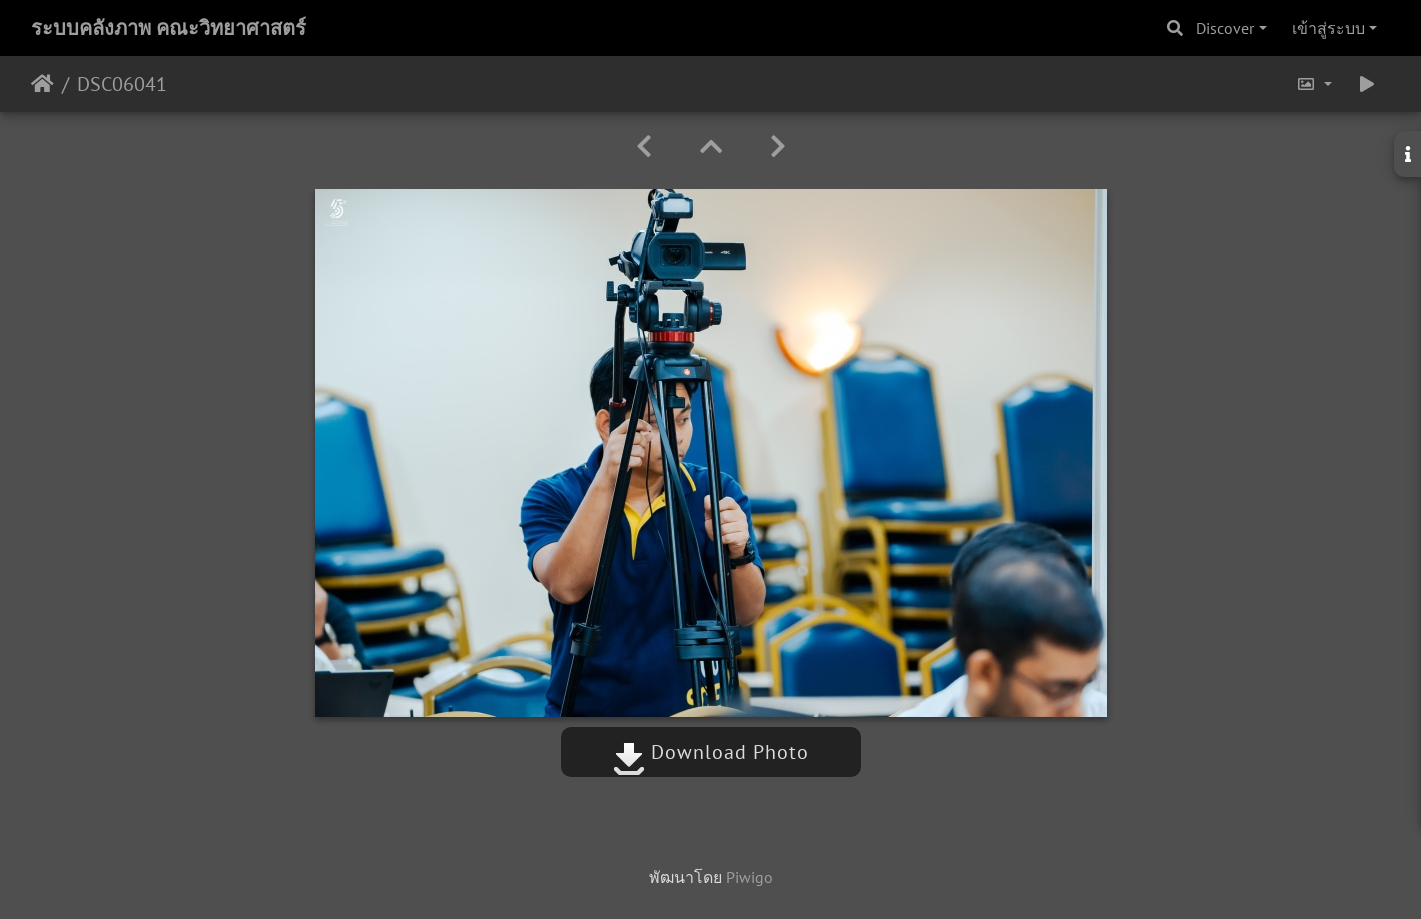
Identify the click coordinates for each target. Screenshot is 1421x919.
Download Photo (711, 752)
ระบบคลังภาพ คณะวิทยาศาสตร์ (168, 28)
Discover (1225, 28)
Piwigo (749, 877)
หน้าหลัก (42, 84)
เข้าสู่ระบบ (1328, 28)
